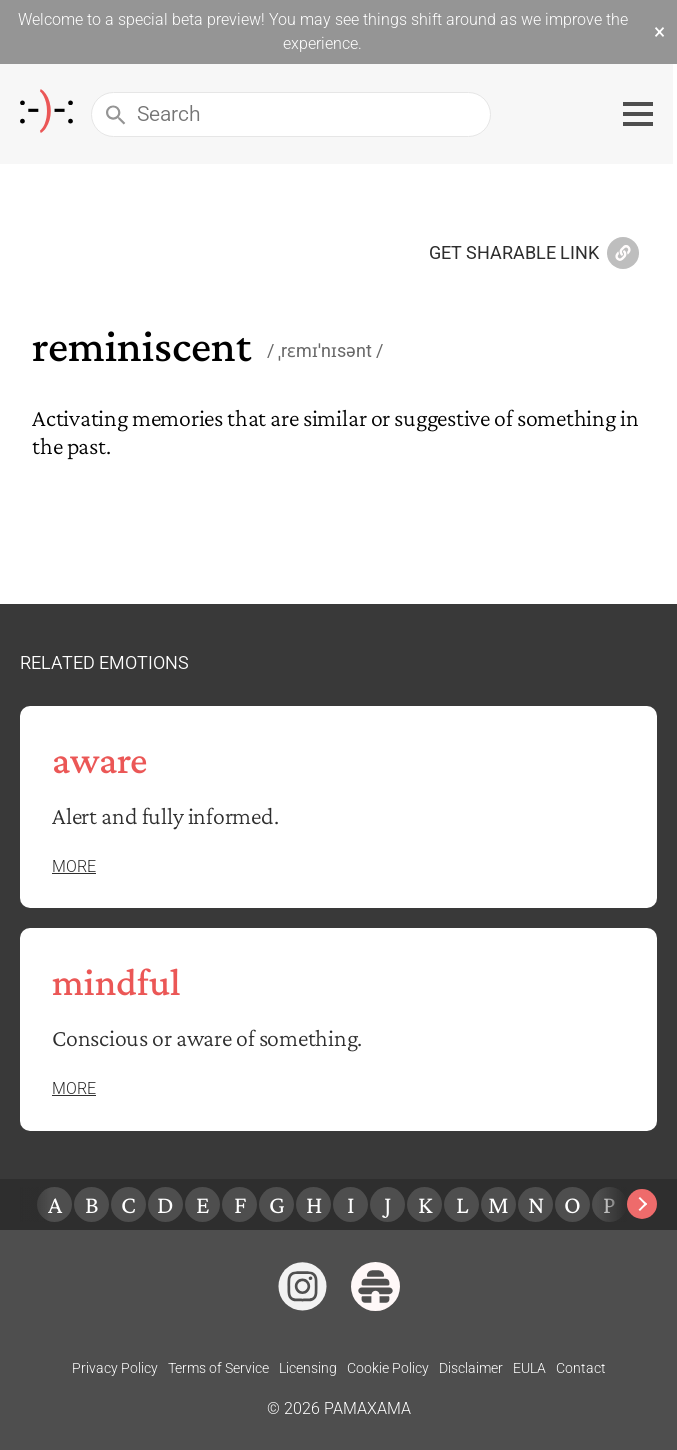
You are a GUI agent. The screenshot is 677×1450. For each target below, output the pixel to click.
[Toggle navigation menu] (642, 114)
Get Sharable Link (534, 253)
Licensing (308, 1368)
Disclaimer (471, 1368)
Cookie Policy (388, 1368)
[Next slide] (642, 1204)
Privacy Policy (115, 1368)
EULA (529, 1368)
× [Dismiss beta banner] (659, 32)
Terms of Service (218, 1368)
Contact (581, 1368)
